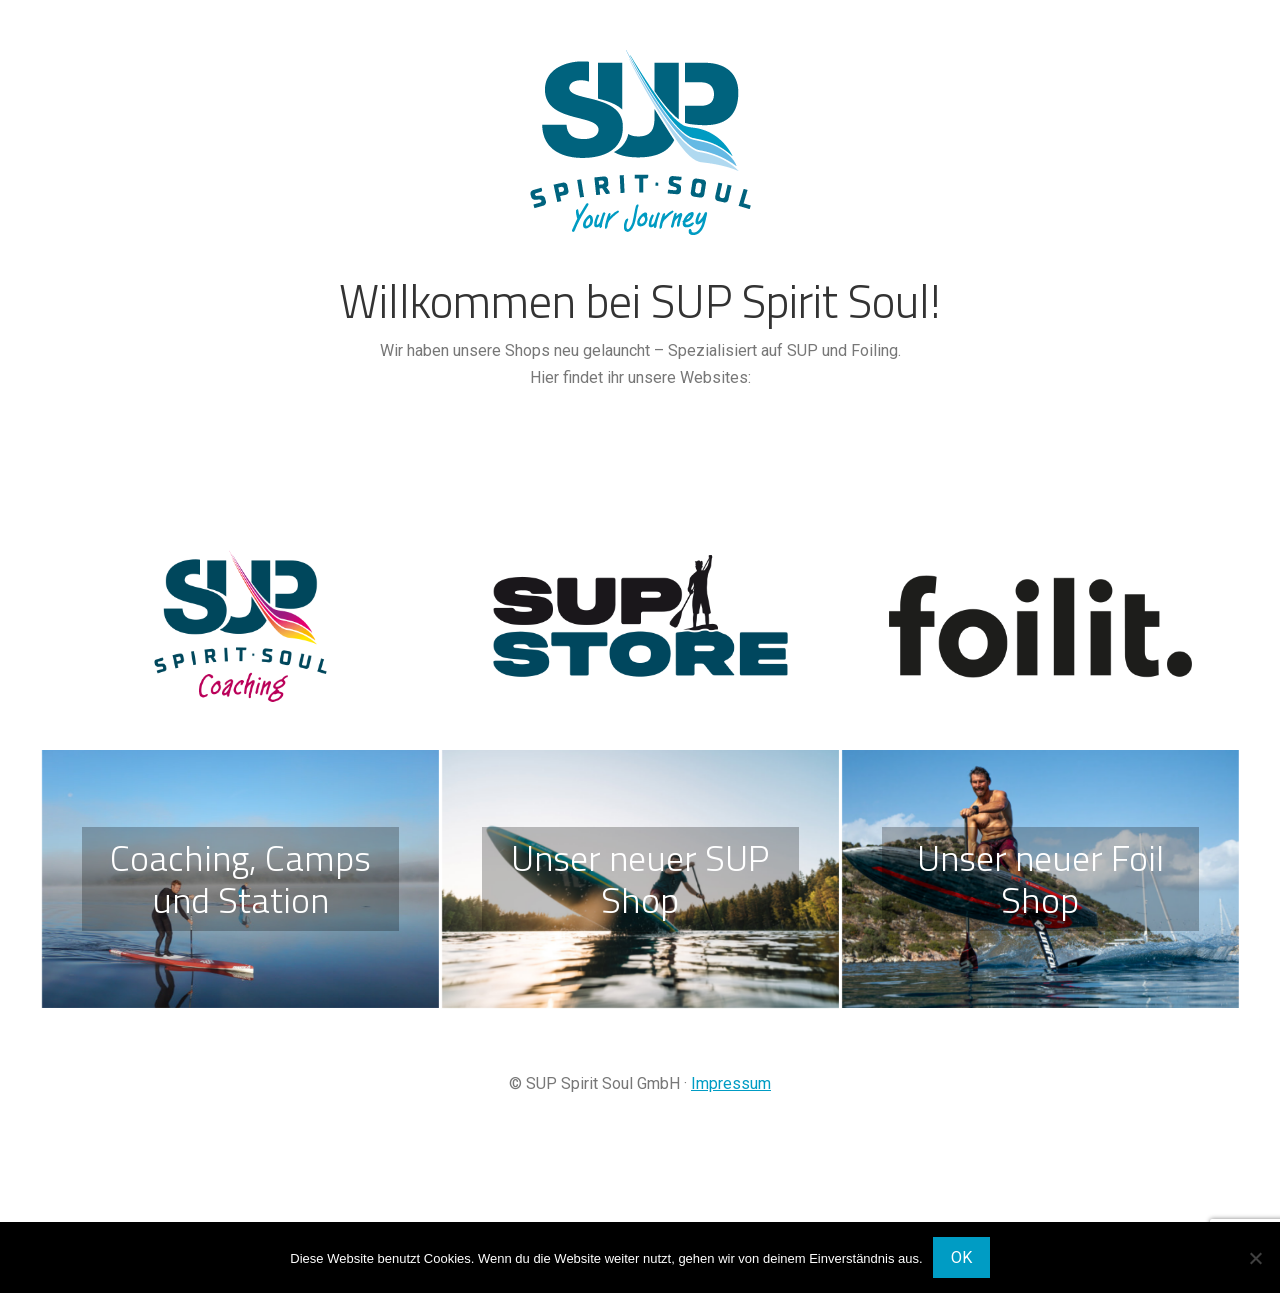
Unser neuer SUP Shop (640, 878)
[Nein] (1255, 1258)
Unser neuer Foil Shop (1040, 878)
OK (961, 1257)
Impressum (731, 1083)
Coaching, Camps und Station (240, 878)
